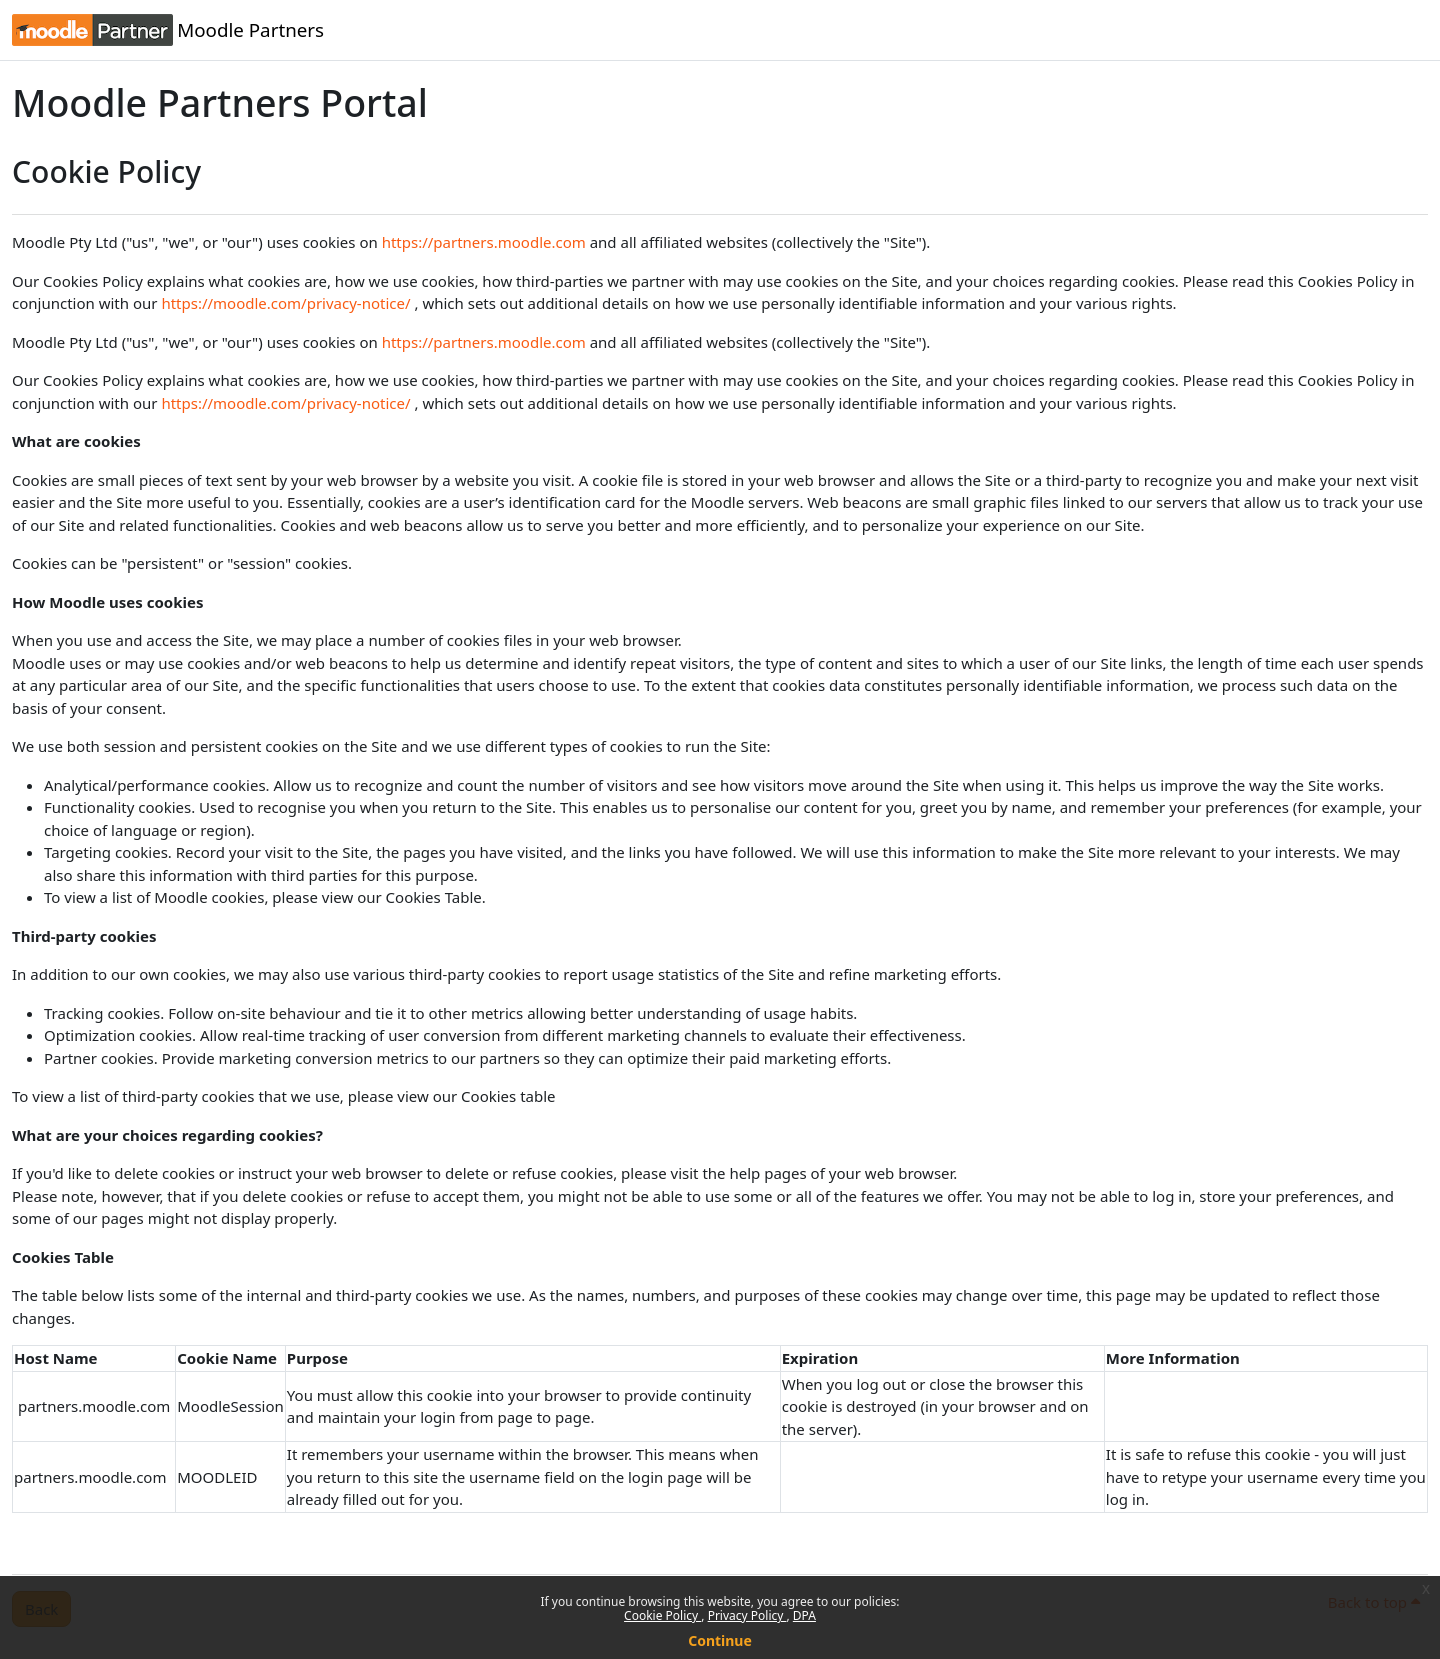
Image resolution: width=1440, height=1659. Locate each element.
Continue (720, 1640)
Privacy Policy (747, 1615)
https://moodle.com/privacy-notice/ (285, 303)
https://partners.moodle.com (484, 242)
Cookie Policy (662, 1615)
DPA (804, 1615)
